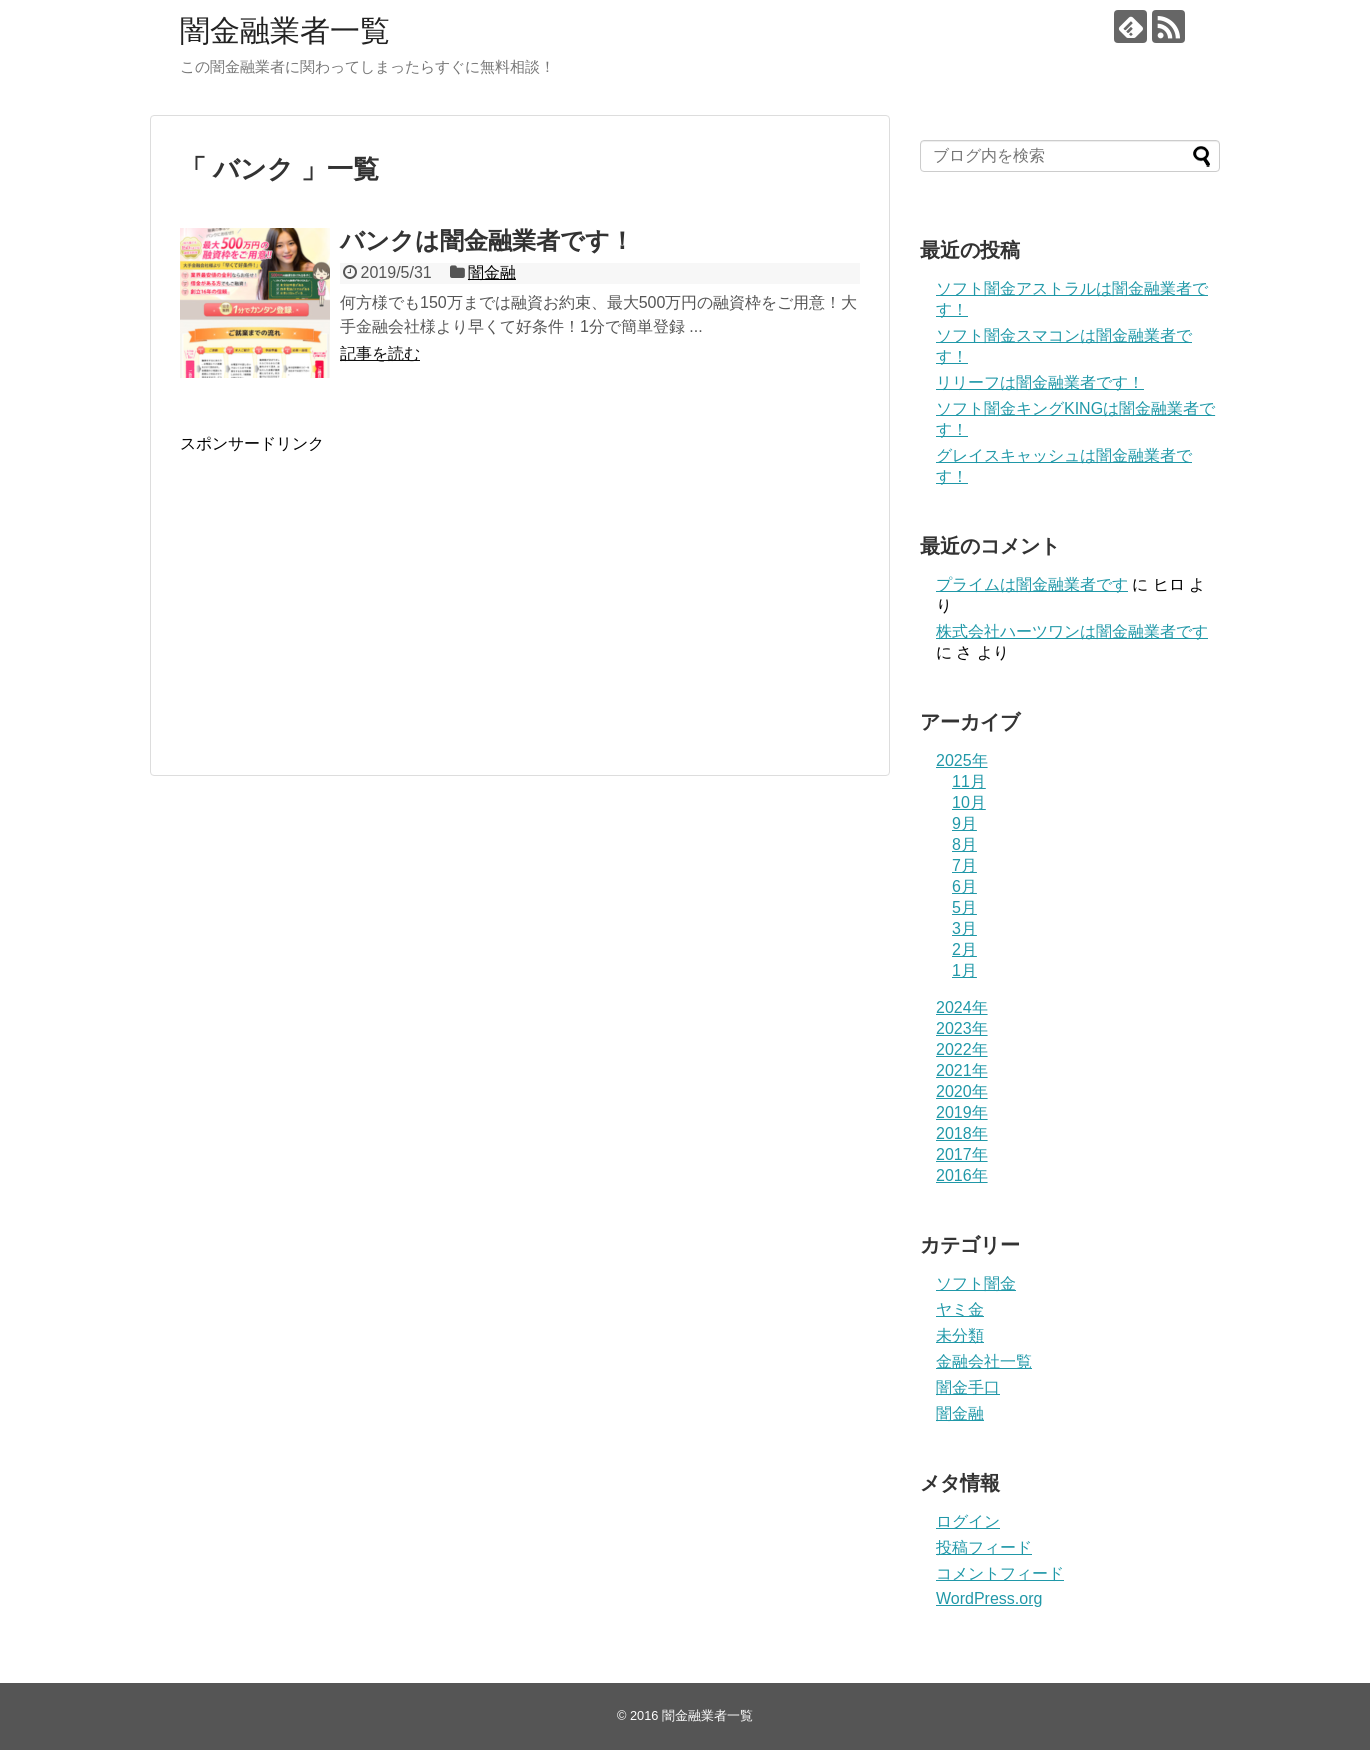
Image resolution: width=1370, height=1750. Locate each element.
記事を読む (380, 353)
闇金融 (492, 272)
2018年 (962, 1133)
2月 (964, 949)
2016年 (962, 1175)
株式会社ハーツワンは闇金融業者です (1072, 631)
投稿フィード (984, 1547)
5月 (964, 907)
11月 (969, 781)
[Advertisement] (348, 611)
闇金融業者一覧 (285, 30)
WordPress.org (989, 1598)
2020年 (962, 1091)
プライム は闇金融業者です (1032, 584)
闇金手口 (968, 1387)
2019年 (962, 1112)
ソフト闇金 (976, 1283)
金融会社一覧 (984, 1361)
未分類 (960, 1335)
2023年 (962, 1028)
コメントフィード (1000, 1573)
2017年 (962, 1154)
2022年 (962, 1049)
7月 (964, 865)
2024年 (962, 1007)
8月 (964, 844)
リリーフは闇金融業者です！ (1040, 382)
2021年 (962, 1070)
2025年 (962, 760)
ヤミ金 (960, 1309)
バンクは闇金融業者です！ (487, 240)
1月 (964, 970)
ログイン (968, 1521)
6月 (964, 886)
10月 (969, 802)
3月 (964, 928)
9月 (964, 823)
